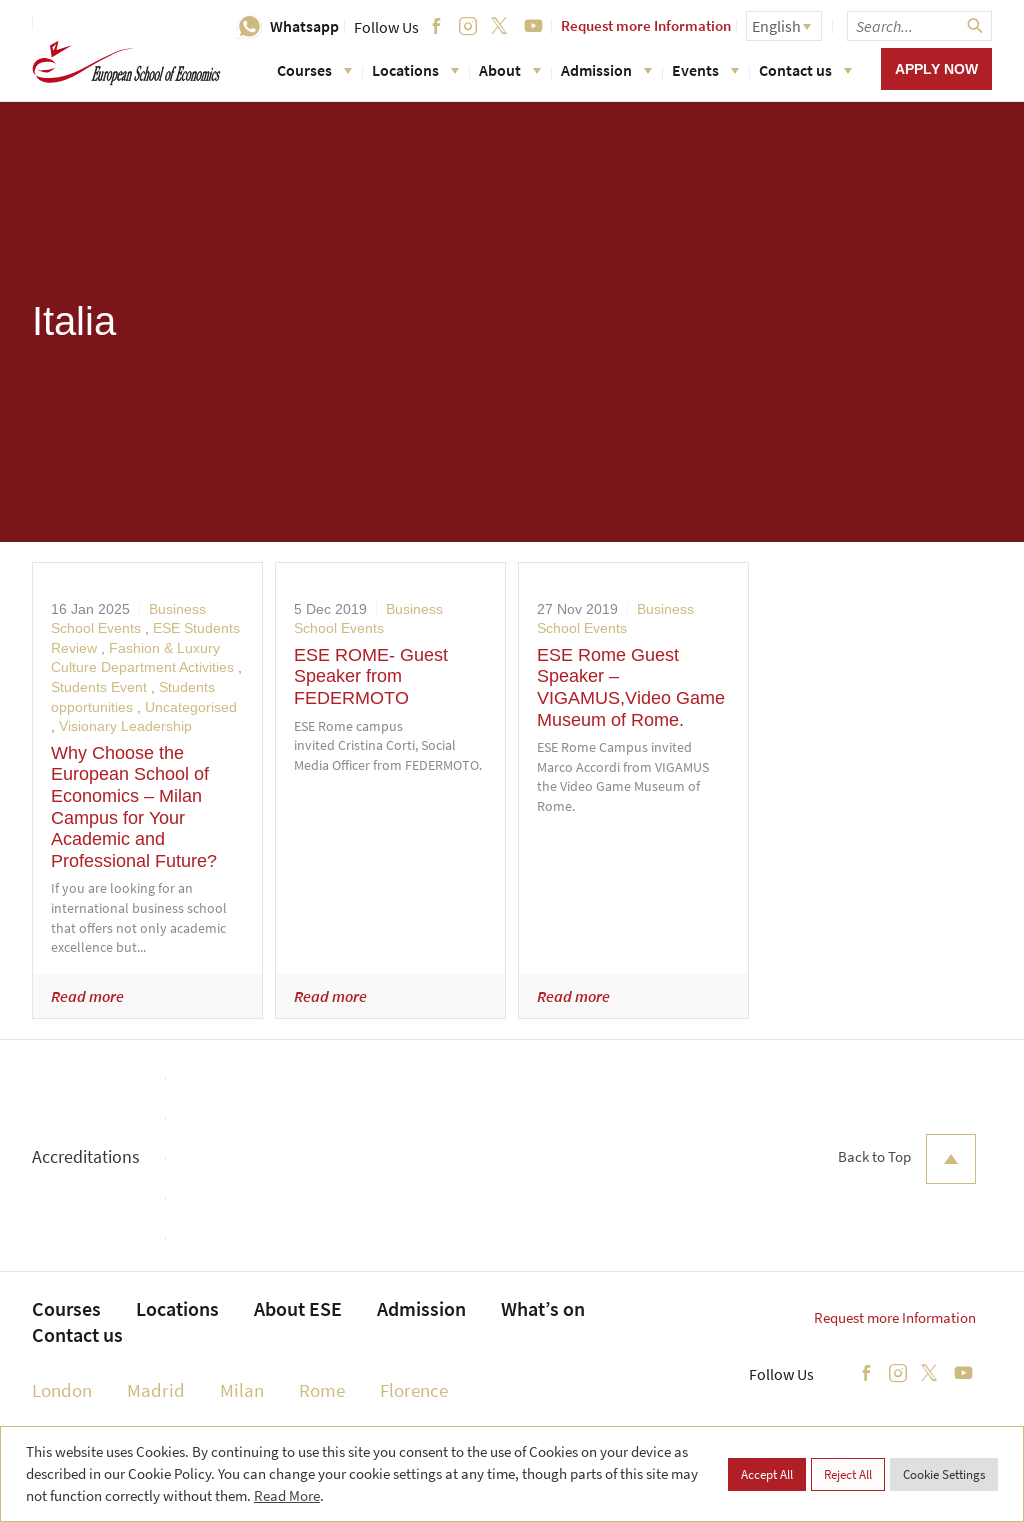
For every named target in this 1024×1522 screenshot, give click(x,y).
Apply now (936, 69)
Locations (415, 70)
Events (705, 70)
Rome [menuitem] (322, 1390)
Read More (287, 1495)
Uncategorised (191, 707)
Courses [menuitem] (66, 1308)
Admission (606, 70)
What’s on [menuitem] (543, 1308)
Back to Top (907, 1159)
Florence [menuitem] (414, 1390)
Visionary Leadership (125, 726)
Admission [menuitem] (421, 1308)
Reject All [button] (848, 1474)
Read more (87, 996)
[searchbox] (919, 26)
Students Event (99, 687)
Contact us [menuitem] (77, 1334)
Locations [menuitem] (177, 1308)
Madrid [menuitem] (156, 1390)
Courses (314, 70)
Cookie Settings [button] (944, 1474)
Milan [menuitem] (242, 1390)
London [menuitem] (62, 1390)
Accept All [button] (767, 1474)
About (510, 70)
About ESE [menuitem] (298, 1308)
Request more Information (646, 25)
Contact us (805, 70)
